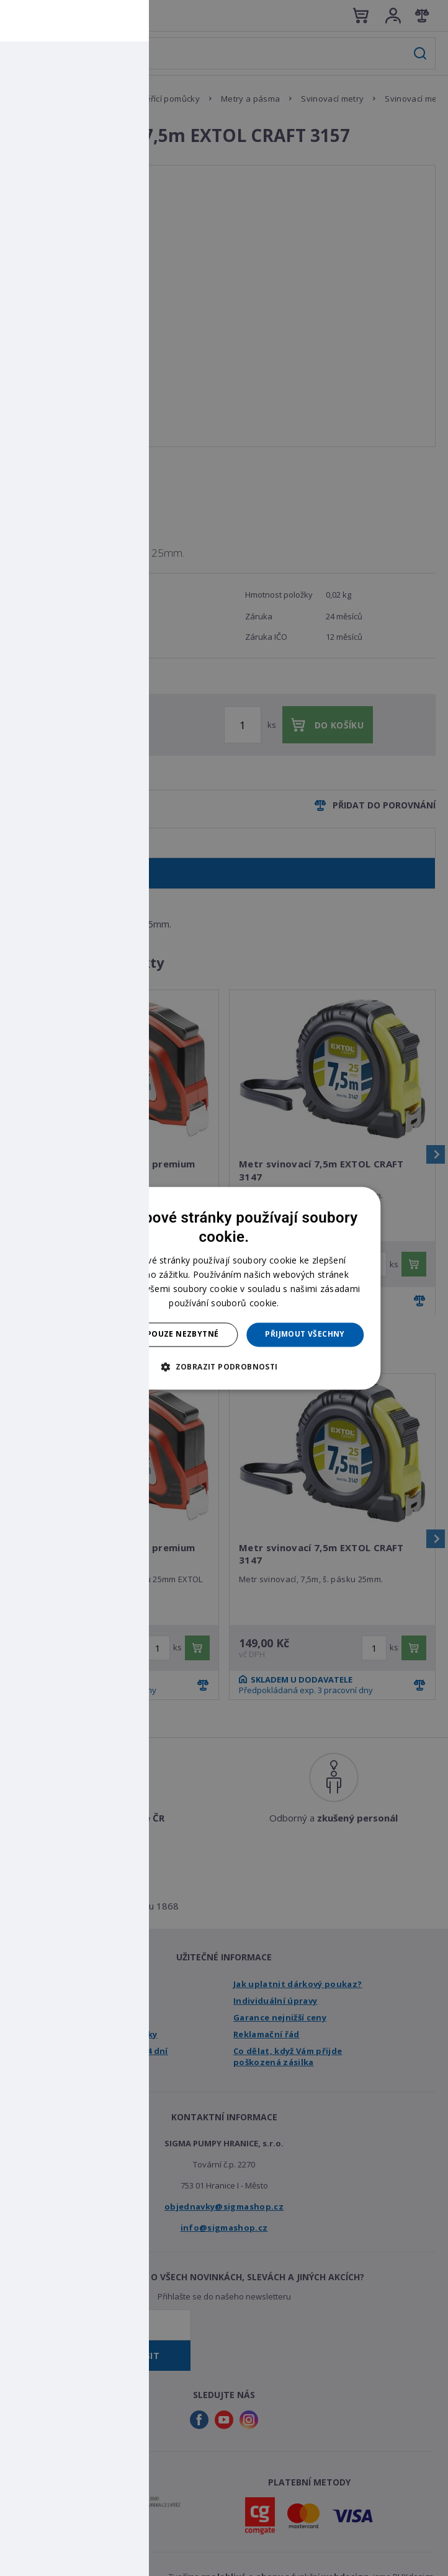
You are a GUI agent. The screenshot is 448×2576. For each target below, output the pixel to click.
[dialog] (223, 1288)
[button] (223, 1366)
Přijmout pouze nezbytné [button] (161, 1334)
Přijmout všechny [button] (304, 1334)
